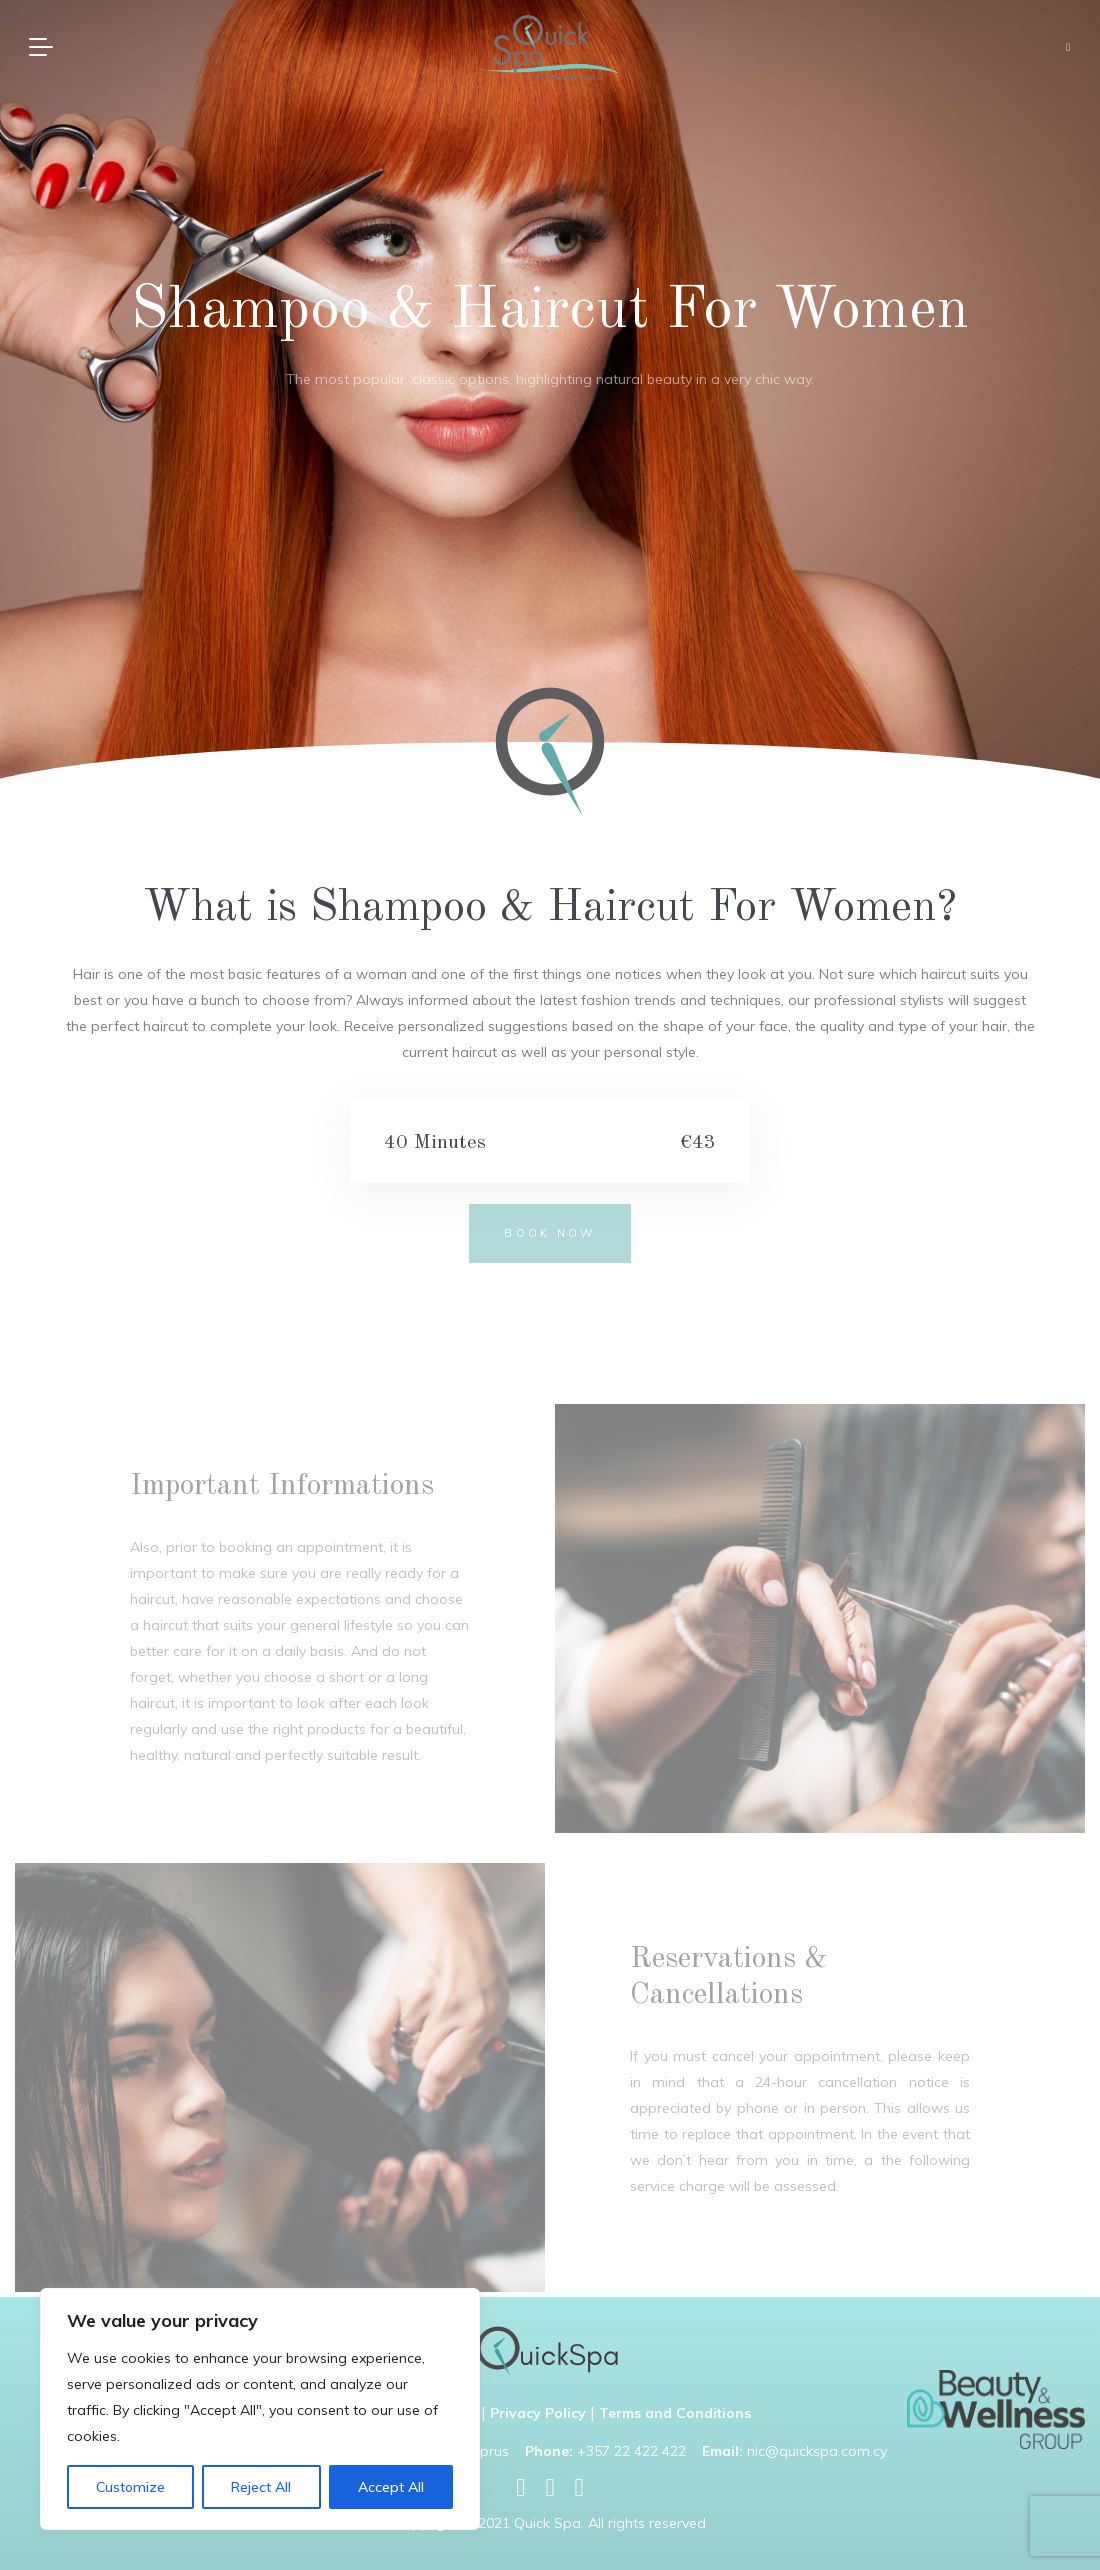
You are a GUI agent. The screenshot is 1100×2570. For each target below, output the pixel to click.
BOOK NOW (549, 1233)
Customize (130, 2487)
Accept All (391, 2487)
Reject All (261, 2487)
